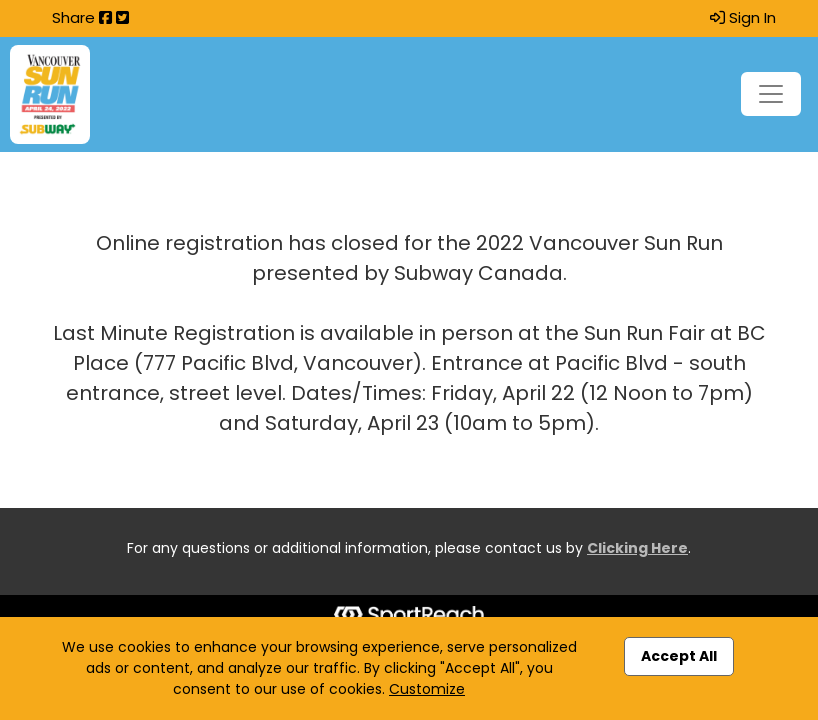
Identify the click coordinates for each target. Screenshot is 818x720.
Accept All (679, 656)
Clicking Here (637, 548)
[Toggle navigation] (771, 94)
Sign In (743, 17)
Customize (427, 689)
